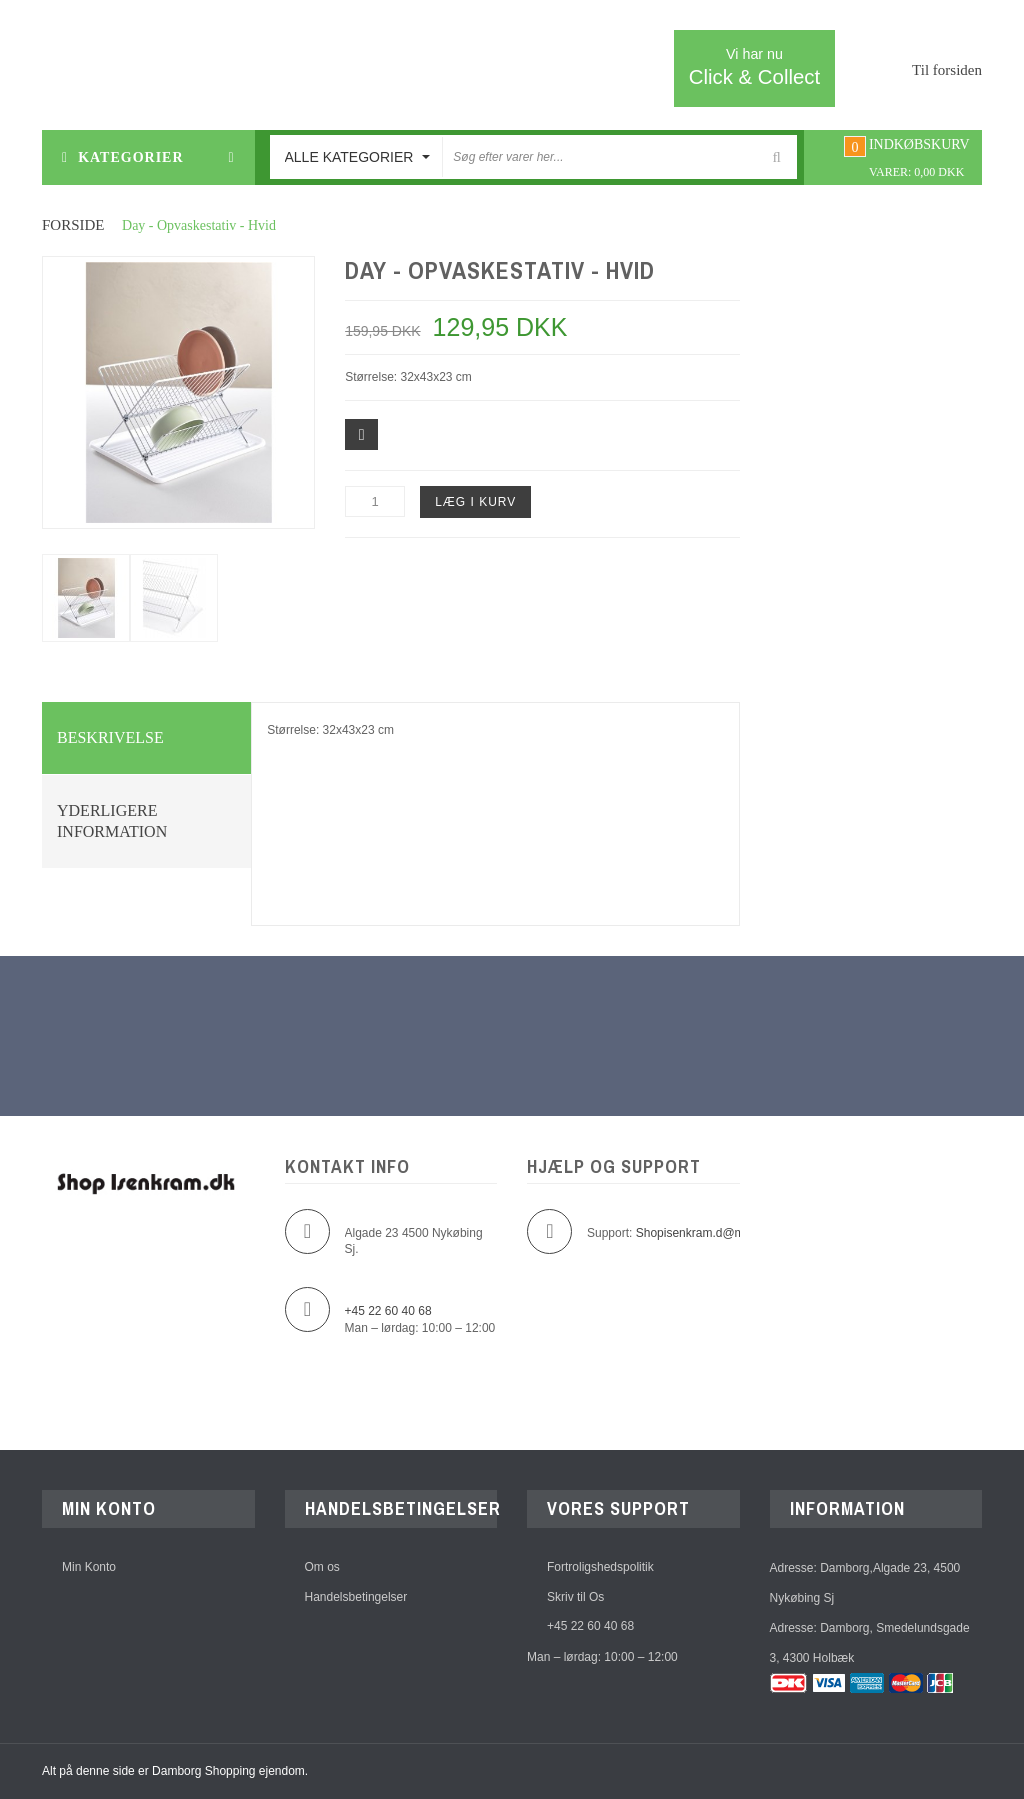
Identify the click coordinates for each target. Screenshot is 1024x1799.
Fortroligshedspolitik (600, 1568)
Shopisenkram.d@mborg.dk (710, 1233)
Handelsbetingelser (356, 1598)
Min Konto (89, 1568)
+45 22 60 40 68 (590, 1628)
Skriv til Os (575, 1598)
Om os (322, 1568)
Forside (73, 225)
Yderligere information (112, 821)
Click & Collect (755, 66)
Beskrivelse (110, 737)
